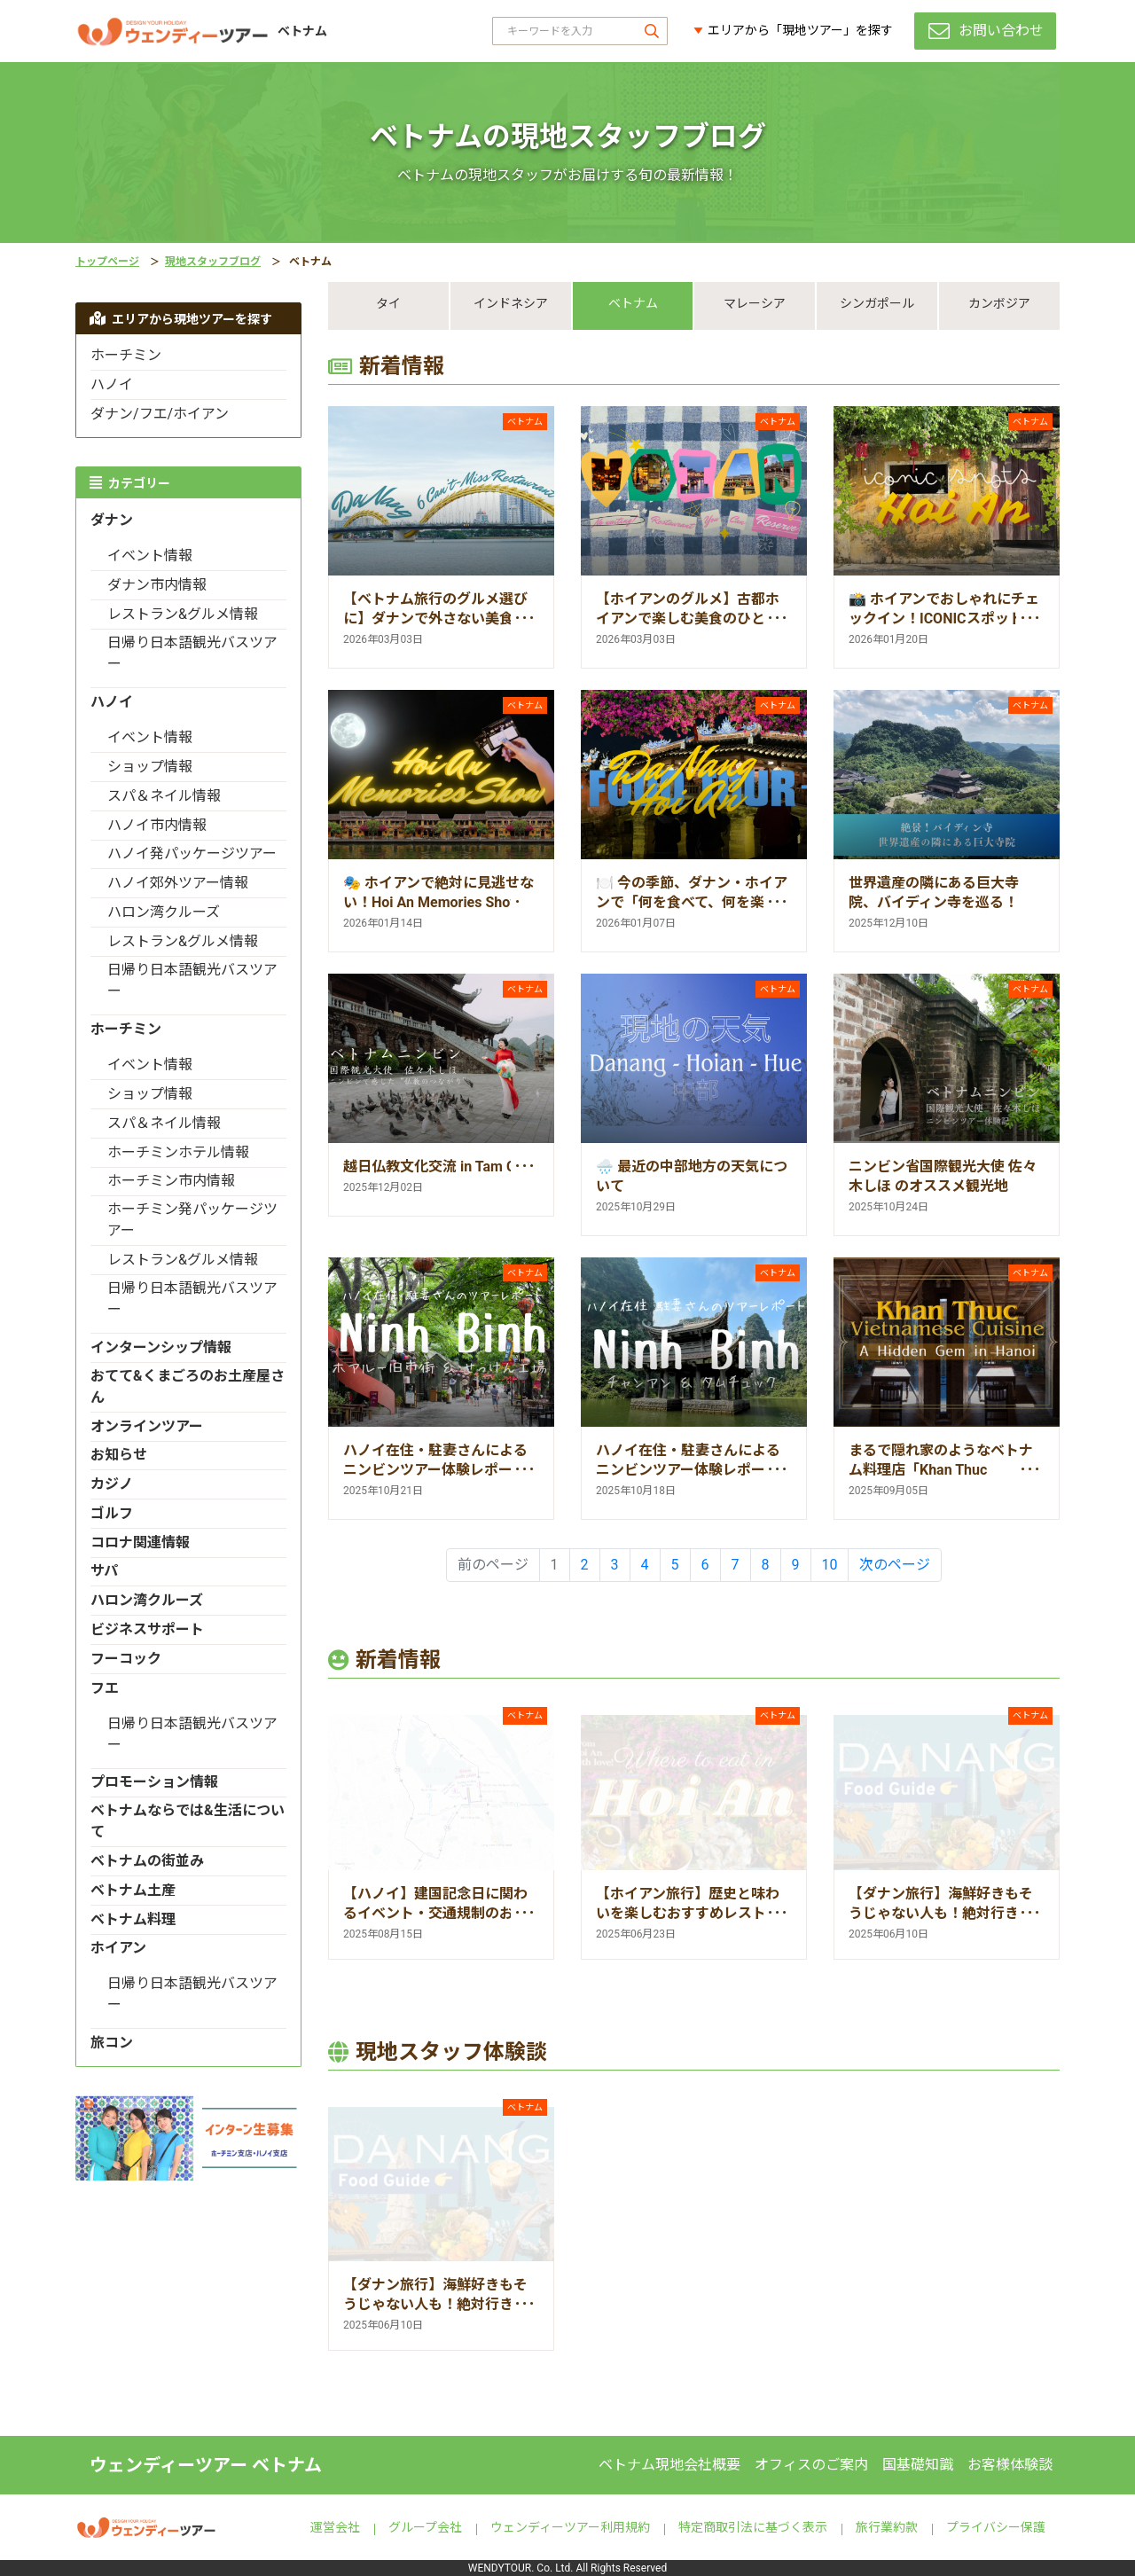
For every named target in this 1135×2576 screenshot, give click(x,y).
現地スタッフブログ (213, 261)
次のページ (894, 1564)
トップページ (107, 261)
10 (830, 1564)
